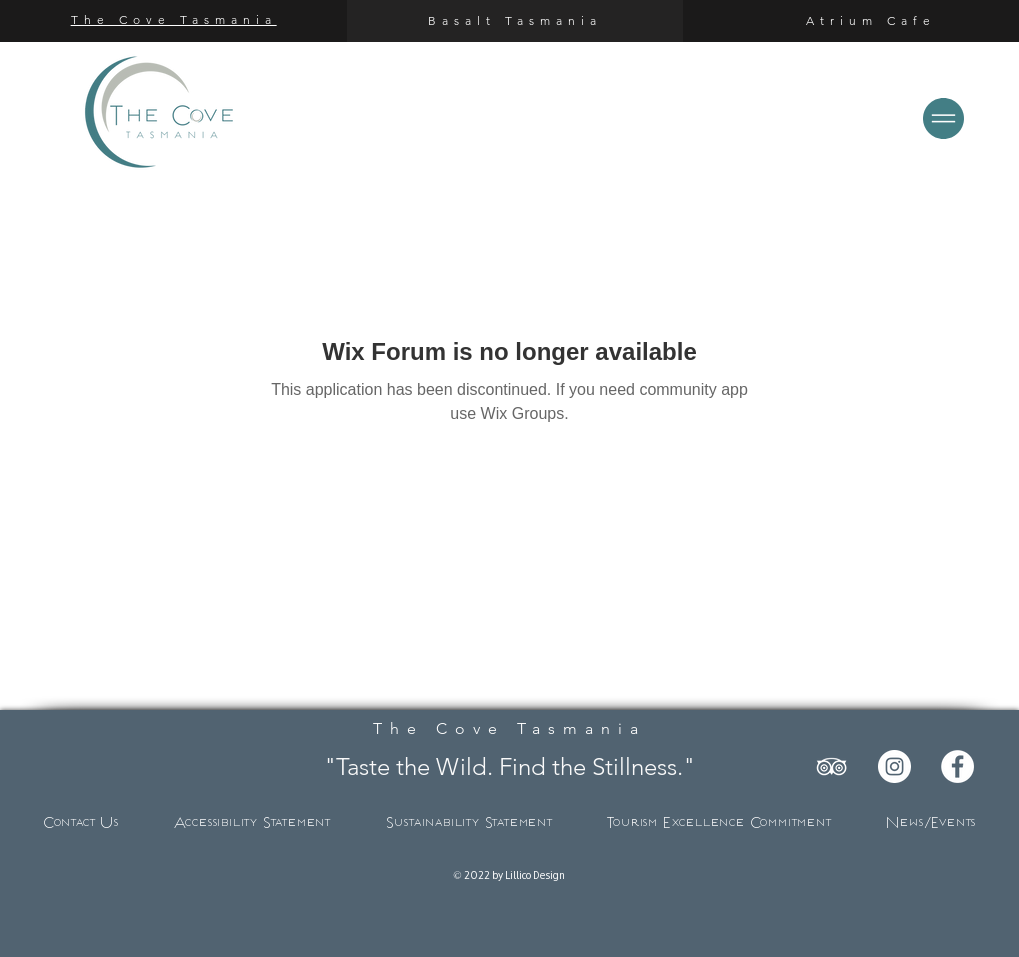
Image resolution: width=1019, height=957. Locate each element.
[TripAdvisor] (831, 766)
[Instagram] (894, 766)
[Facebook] (957, 766)
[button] (943, 118)
